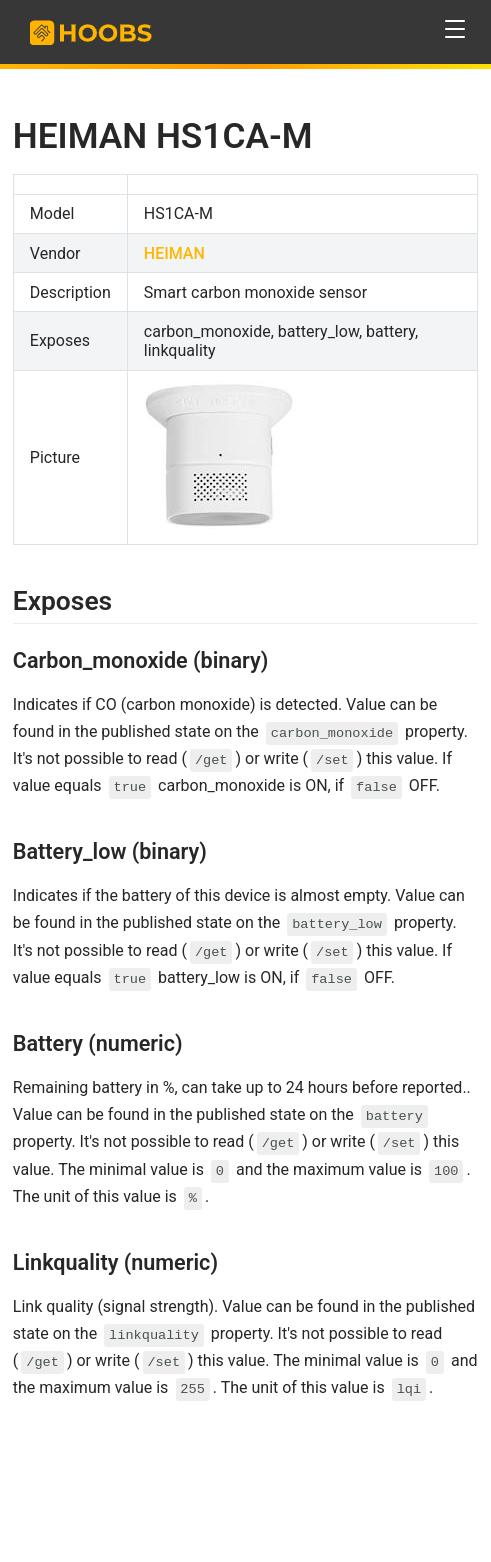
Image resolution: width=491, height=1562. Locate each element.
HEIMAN (174, 253)
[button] (455, 29)
